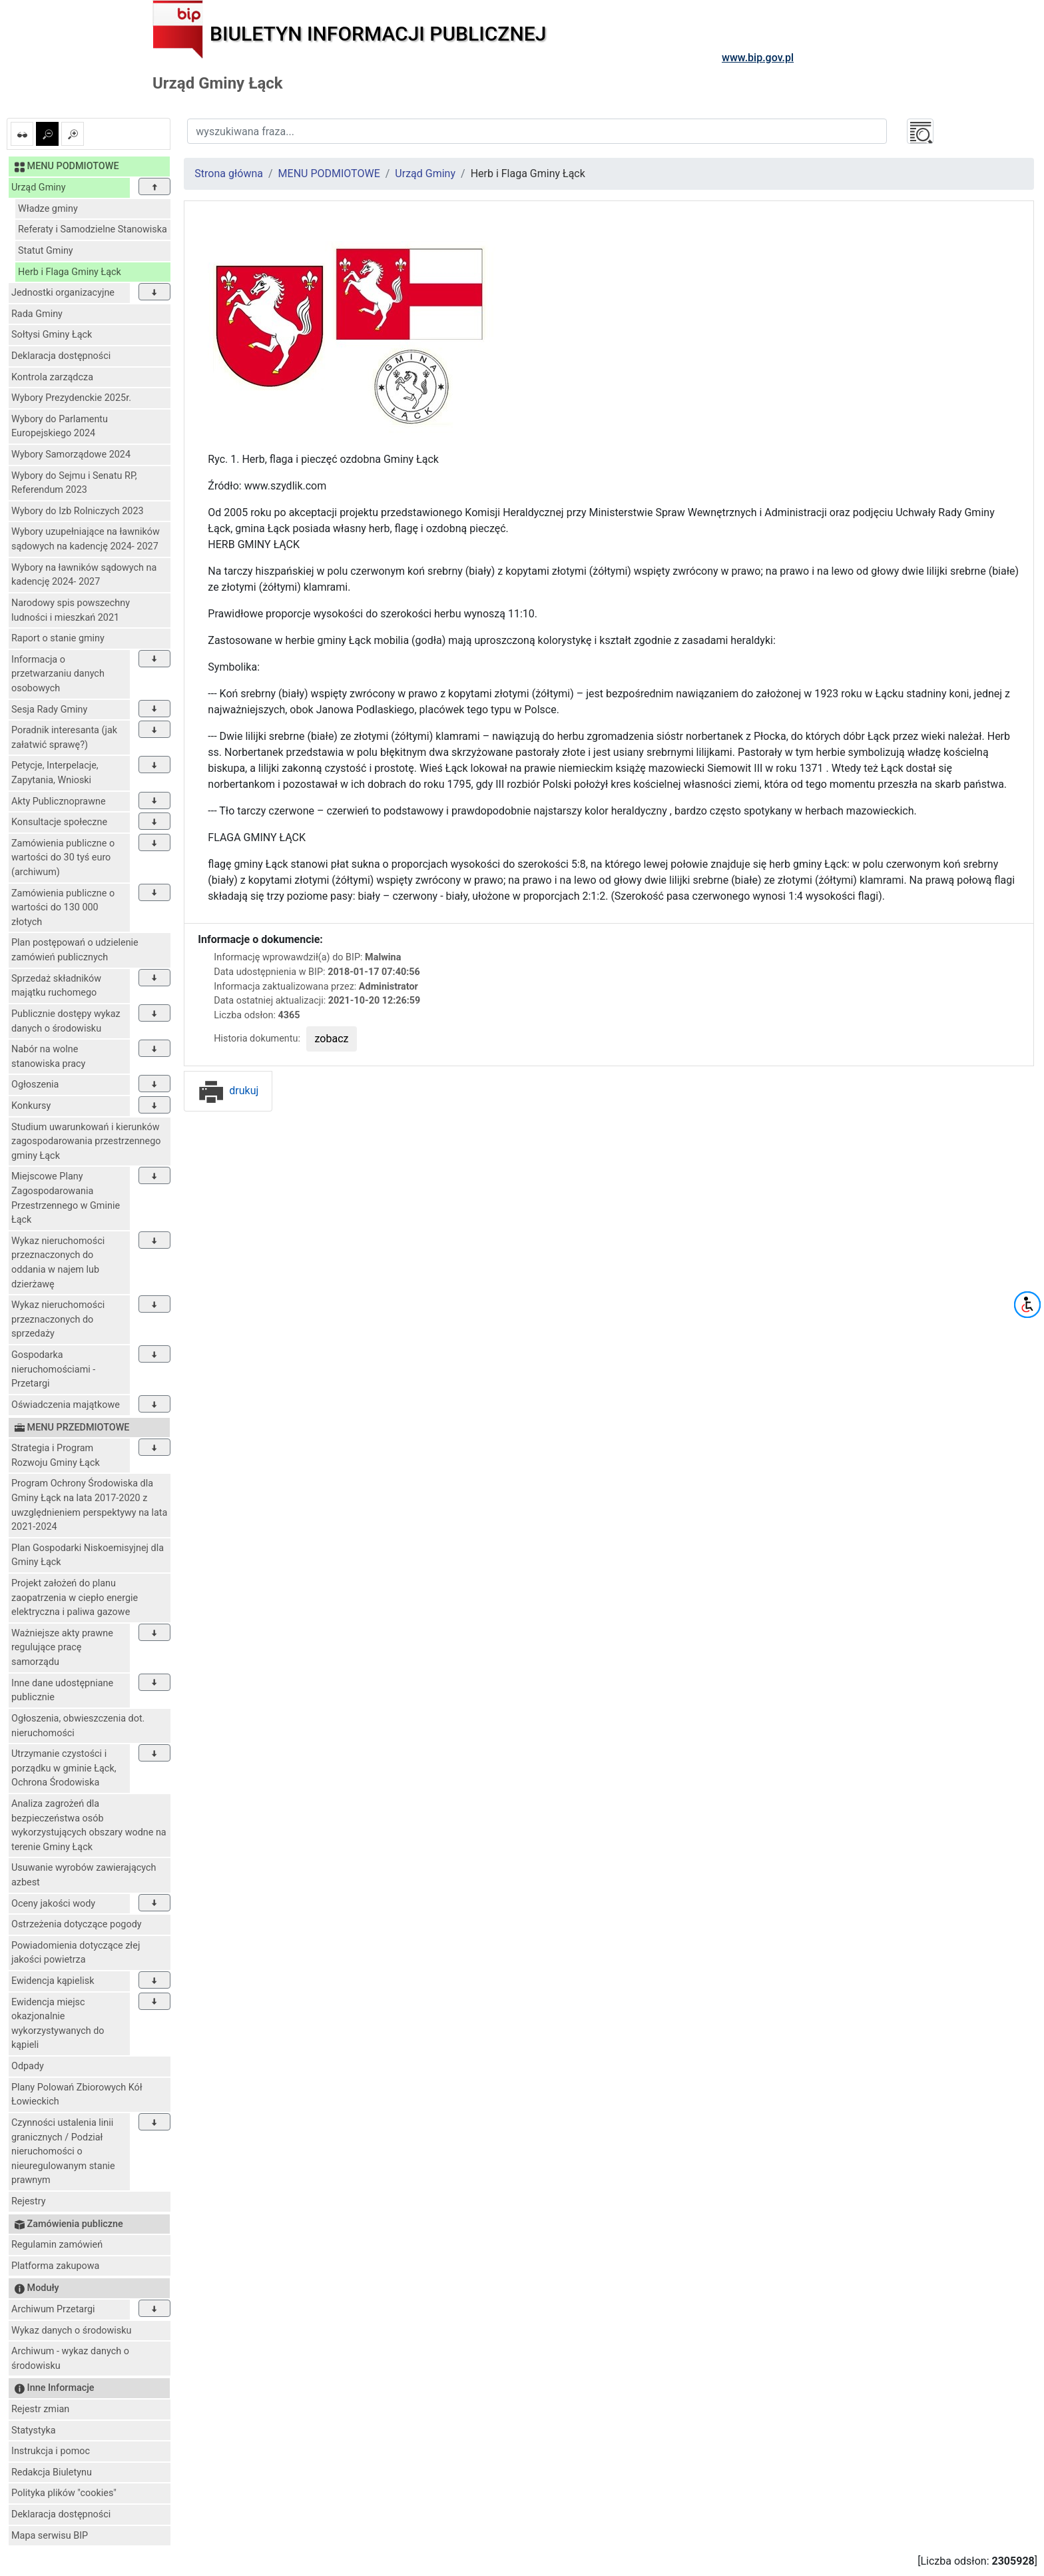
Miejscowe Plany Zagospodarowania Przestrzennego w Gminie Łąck (65, 1198)
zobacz (332, 1038)
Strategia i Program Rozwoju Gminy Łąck (55, 1455)
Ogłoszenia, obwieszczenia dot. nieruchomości (77, 1726)
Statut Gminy (45, 250)
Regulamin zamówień (57, 2244)
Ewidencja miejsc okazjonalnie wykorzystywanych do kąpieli (58, 2024)
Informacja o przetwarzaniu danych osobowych (58, 674)
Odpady (27, 2066)
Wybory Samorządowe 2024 (70, 454)
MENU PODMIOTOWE (329, 173)
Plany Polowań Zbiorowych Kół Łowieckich (76, 2095)
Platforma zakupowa (55, 2266)
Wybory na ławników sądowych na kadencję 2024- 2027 (83, 575)
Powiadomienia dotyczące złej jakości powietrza (75, 1953)
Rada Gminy (37, 314)
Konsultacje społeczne (59, 822)
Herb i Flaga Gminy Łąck (69, 272)
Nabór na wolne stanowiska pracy (48, 1057)
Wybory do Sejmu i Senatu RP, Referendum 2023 (74, 483)
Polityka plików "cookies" (64, 2493)
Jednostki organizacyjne (63, 292)
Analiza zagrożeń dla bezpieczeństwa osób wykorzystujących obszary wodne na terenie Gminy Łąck (88, 1825)
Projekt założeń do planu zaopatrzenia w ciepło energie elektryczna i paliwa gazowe (74, 1598)
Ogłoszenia (35, 1084)
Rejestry (28, 2201)
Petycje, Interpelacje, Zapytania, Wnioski (55, 773)
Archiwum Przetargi (53, 2309)
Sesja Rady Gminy (49, 709)
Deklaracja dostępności (61, 356)
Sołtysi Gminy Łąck (51, 334)
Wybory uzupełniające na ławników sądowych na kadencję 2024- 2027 (85, 539)
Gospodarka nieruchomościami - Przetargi (53, 1369)
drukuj (228, 1090)
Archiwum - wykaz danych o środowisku (70, 2359)
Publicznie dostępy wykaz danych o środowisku (66, 1021)
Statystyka (33, 2430)
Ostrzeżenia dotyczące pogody (76, 1924)
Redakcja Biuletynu (51, 2472)
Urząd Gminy (38, 187)
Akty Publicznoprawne (58, 801)
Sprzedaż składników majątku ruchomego (56, 986)
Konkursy (31, 1106)
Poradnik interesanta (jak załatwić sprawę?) (64, 738)
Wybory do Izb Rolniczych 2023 (77, 511)
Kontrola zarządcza (52, 377)
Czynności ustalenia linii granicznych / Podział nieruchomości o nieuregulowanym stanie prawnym (63, 2151)
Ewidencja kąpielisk (52, 1981)
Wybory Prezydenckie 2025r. (71, 398)
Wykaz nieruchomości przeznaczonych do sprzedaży (58, 1319)
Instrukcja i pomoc (50, 2451)
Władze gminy (48, 208)
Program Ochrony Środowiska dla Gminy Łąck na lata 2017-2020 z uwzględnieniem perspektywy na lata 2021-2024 (89, 1505)
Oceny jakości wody (53, 1903)
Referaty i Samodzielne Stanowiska (92, 229)
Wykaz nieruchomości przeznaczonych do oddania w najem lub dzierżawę (58, 1262)
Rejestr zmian (40, 2409)
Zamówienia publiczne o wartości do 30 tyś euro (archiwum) (63, 858)
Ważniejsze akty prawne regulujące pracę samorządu (62, 1648)
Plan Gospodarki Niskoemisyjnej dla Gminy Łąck (87, 1555)
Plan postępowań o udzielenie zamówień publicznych (74, 950)
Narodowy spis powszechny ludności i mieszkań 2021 (70, 610)
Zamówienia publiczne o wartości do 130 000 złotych (63, 908)
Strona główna (228, 173)
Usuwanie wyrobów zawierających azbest (83, 1875)
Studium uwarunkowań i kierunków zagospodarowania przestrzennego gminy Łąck (85, 1141)
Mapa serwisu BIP (49, 2535)
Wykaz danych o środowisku (71, 2330)
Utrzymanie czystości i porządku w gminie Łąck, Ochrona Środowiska (64, 1768)
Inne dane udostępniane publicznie (62, 1691)
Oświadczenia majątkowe (65, 1405)
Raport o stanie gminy (58, 638)
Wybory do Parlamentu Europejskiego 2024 (59, 427)
